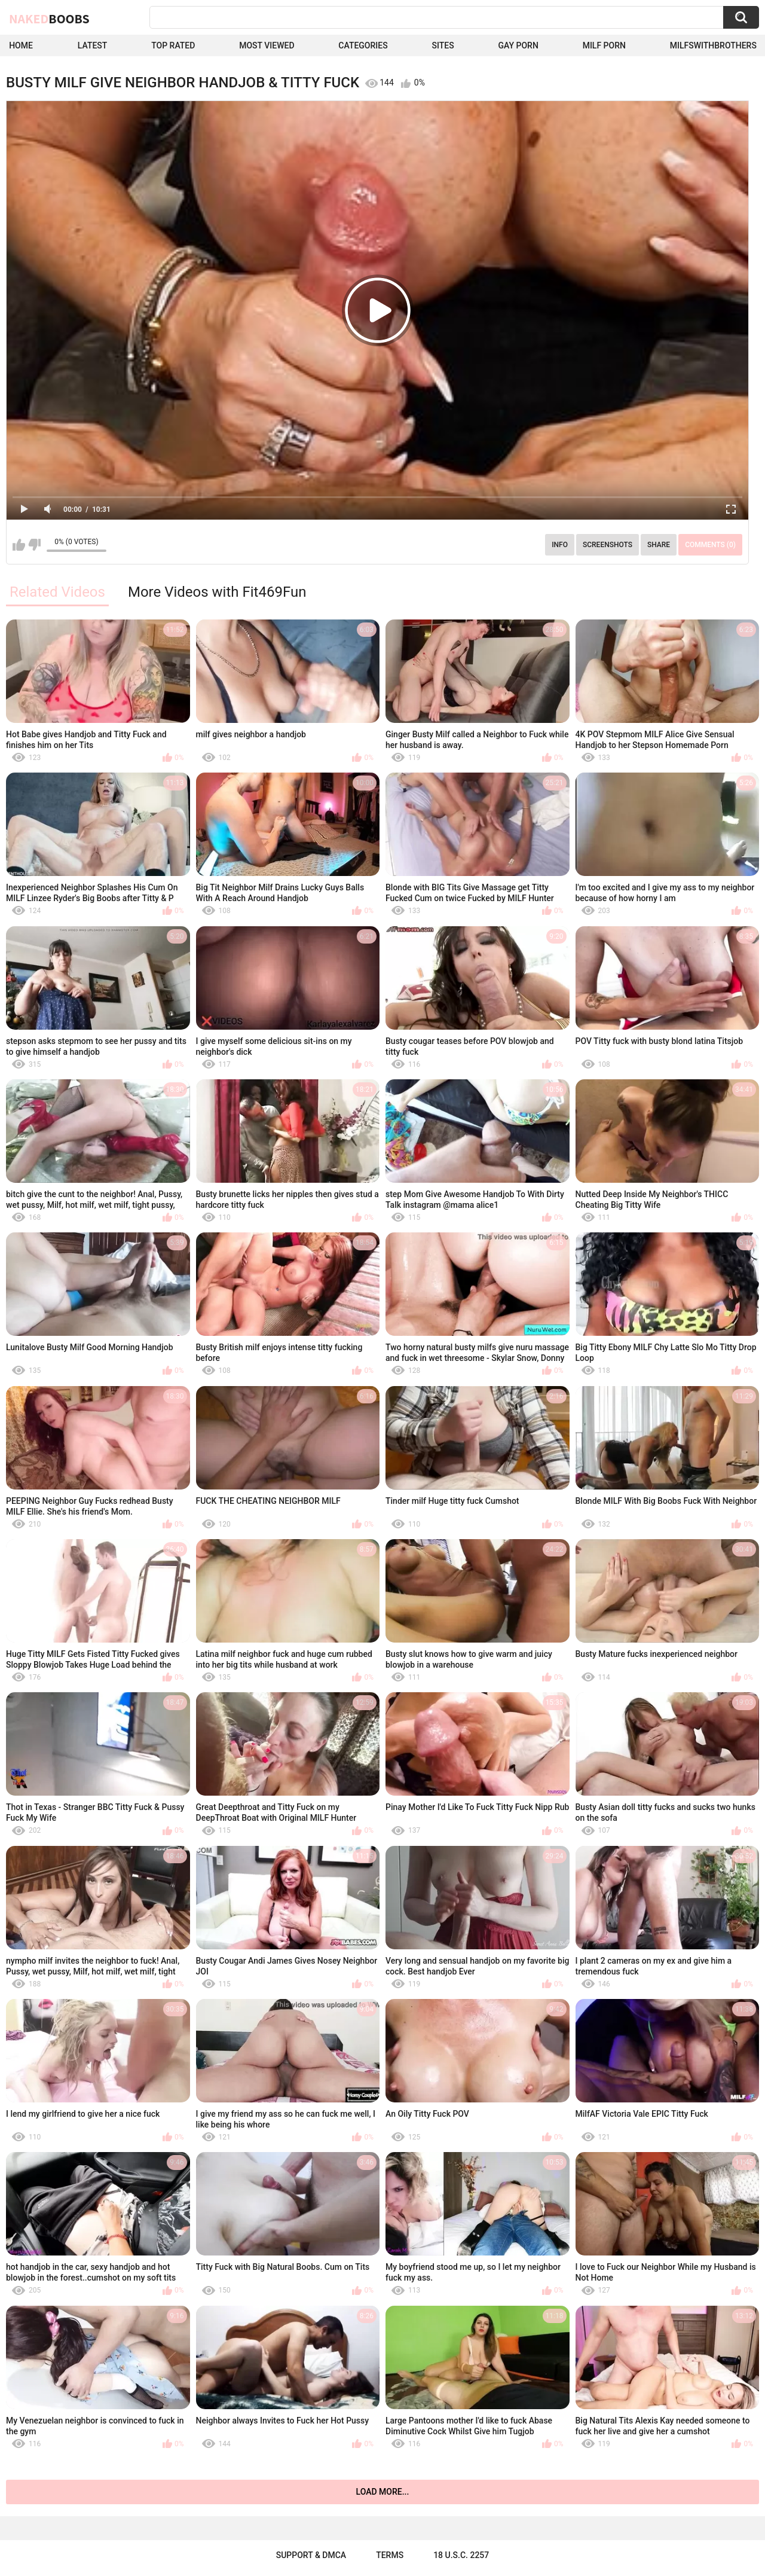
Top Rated (173, 45)
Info (560, 545)
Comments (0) (710, 545)
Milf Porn (604, 45)
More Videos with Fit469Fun (217, 592)
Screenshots (607, 545)
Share (658, 545)
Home (21, 45)
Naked (49, 18)
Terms (389, 2555)
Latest (93, 45)
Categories (362, 45)
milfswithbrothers (713, 45)
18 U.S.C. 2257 (461, 2555)
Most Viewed (266, 45)
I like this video (19, 545)
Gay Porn (518, 45)
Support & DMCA (311, 2555)
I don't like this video (34, 545)
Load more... (382, 2491)
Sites (443, 45)
